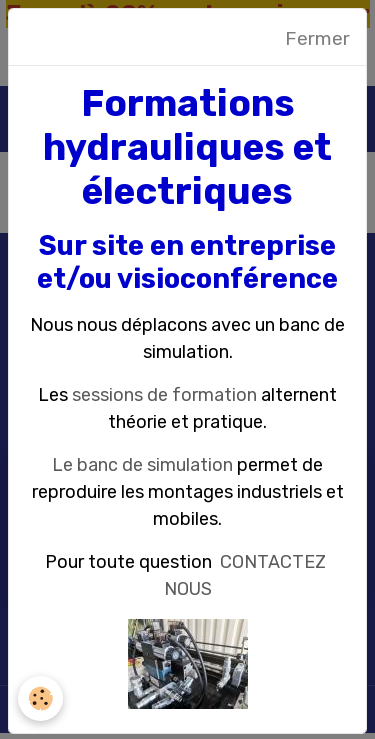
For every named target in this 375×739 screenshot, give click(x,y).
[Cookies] (40, 698)
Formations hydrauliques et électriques (187, 147)
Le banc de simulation (142, 465)
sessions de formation (164, 395)
